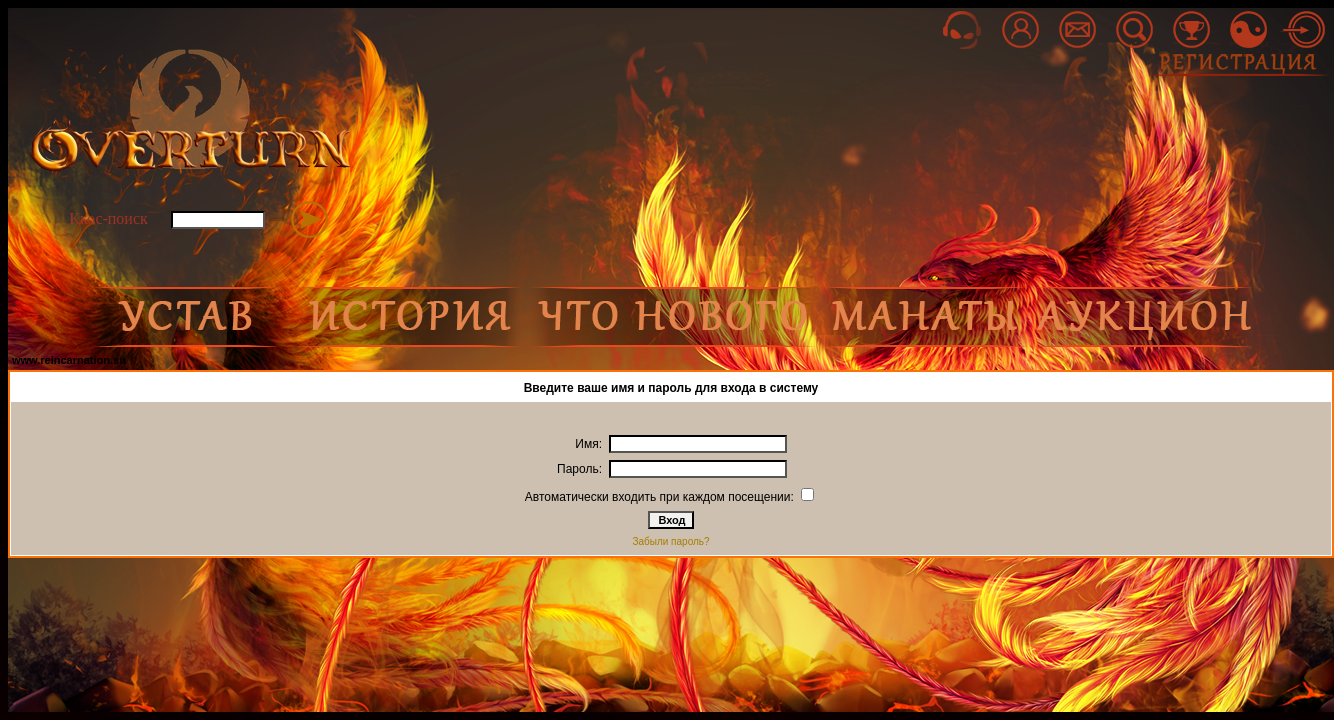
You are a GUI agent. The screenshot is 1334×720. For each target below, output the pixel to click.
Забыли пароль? (670, 541)
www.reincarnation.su (69, 360)
